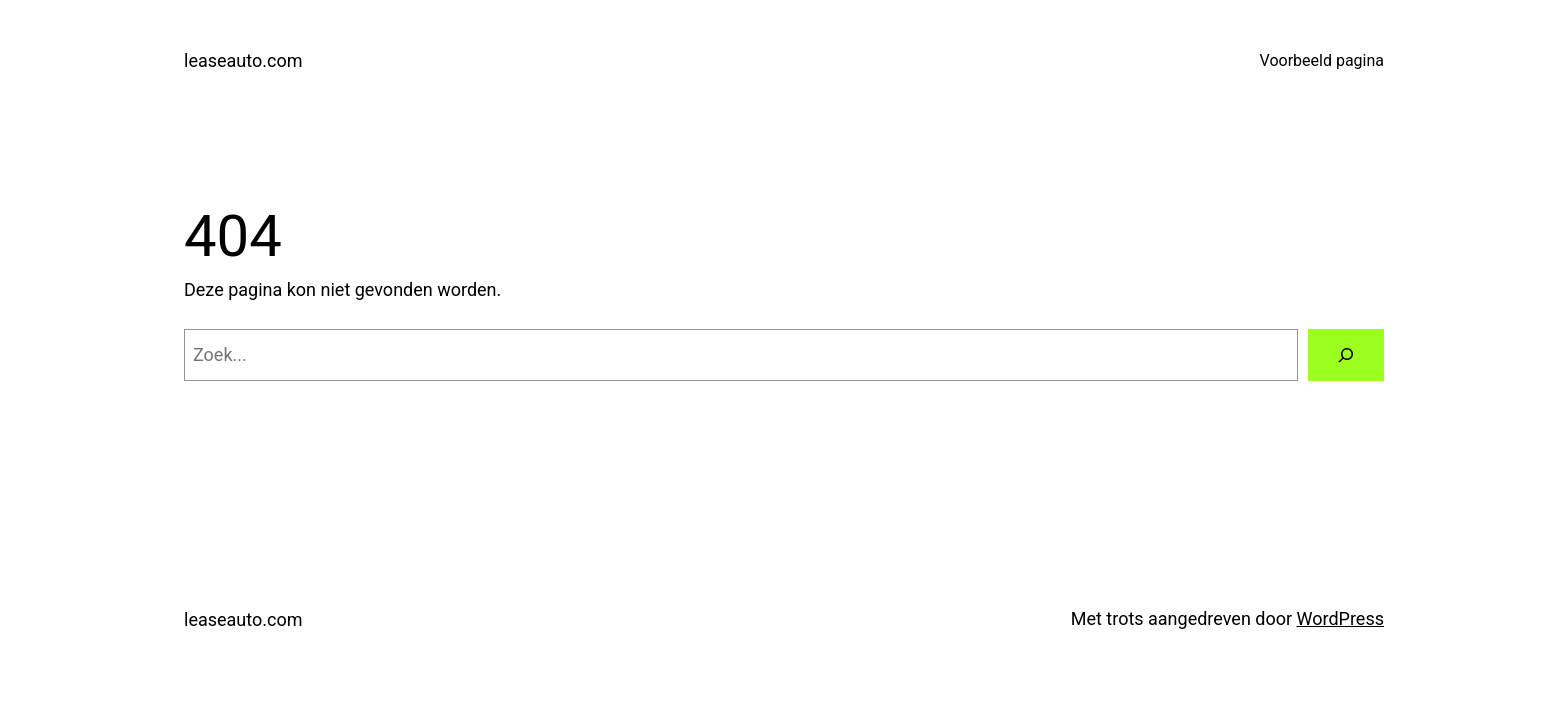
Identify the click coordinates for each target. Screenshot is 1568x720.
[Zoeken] (1346, 355)
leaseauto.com (243, 60)
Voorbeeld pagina (1322, 60)
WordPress (1340, 618)
